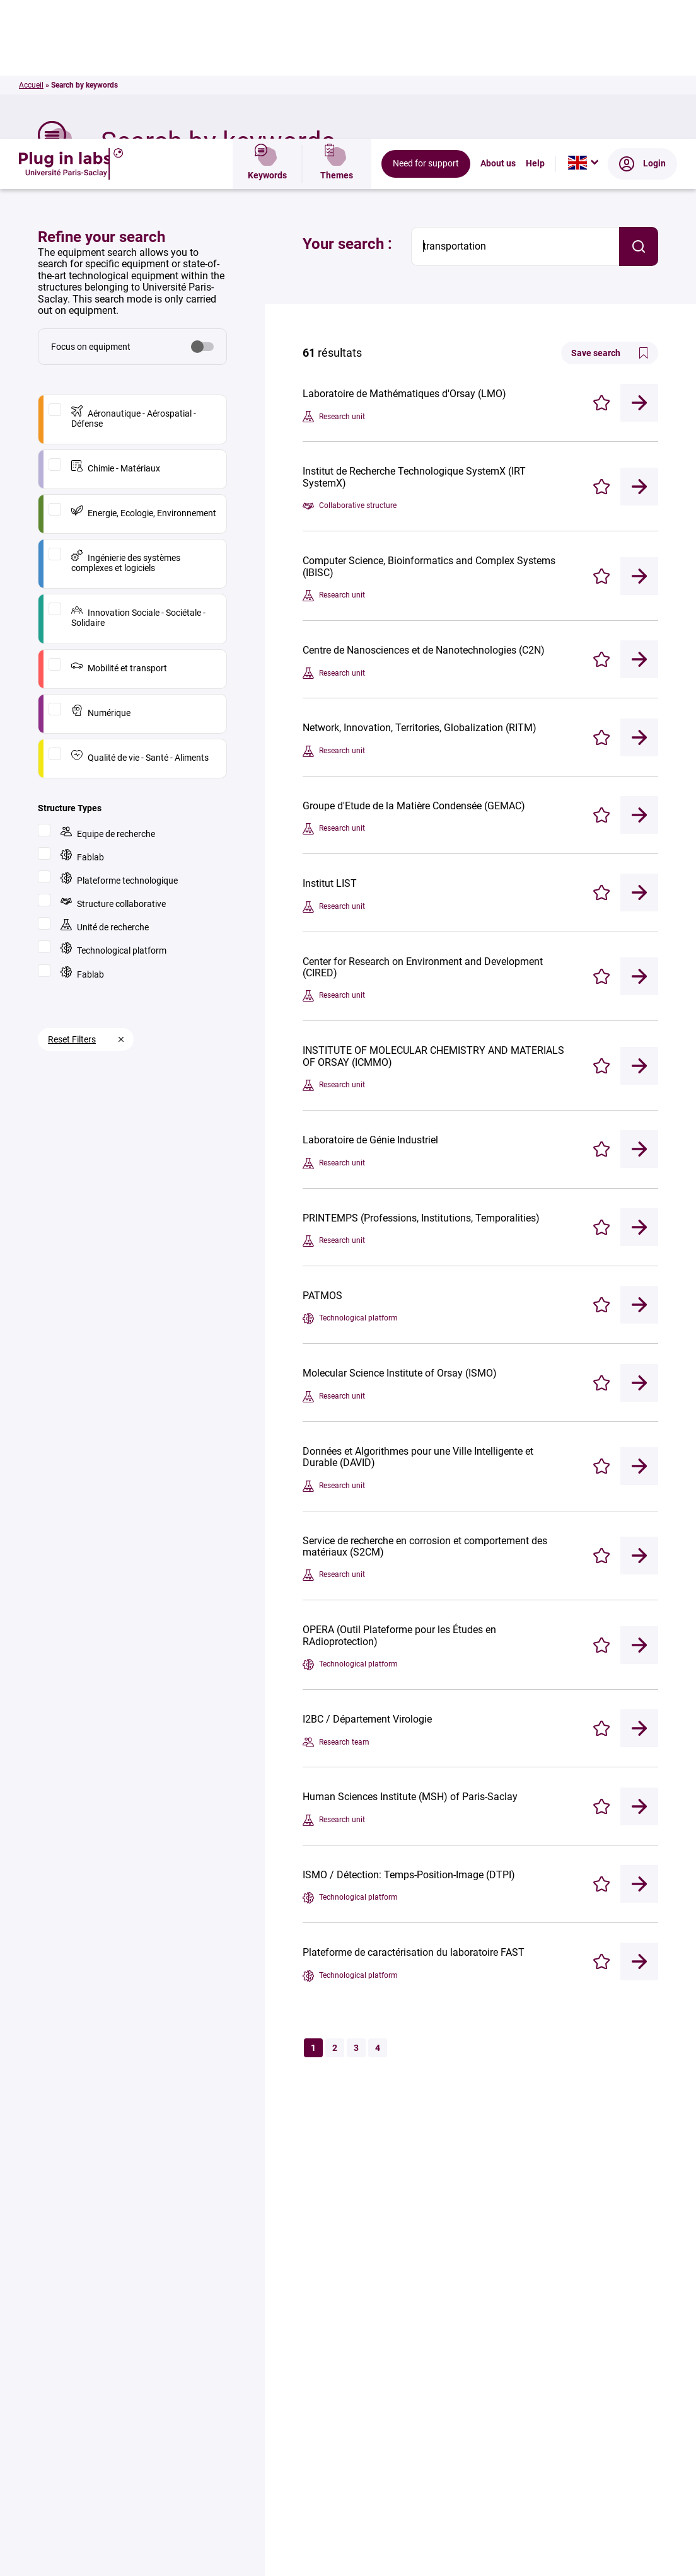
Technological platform (113, 810)
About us (498, 26)
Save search (609, 214)
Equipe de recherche (108, 693)
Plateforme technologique (119, 740)
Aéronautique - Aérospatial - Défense (133, 278)
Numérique (100, 572)
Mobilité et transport (119, 527)
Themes (336, 26)
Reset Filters (72, 901)
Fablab (82, 717)
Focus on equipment (90, 208)
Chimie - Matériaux (115, 328)
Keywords (267, 26)
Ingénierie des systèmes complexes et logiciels (125, 422)
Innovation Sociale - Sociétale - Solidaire (138, 477)
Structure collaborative (113, 763)
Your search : (347, 105)
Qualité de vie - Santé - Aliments (140, 617)
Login (642, 25)
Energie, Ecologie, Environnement (143, 372)
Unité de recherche (105, 787)
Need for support (426, 25)
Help (535, 26)
